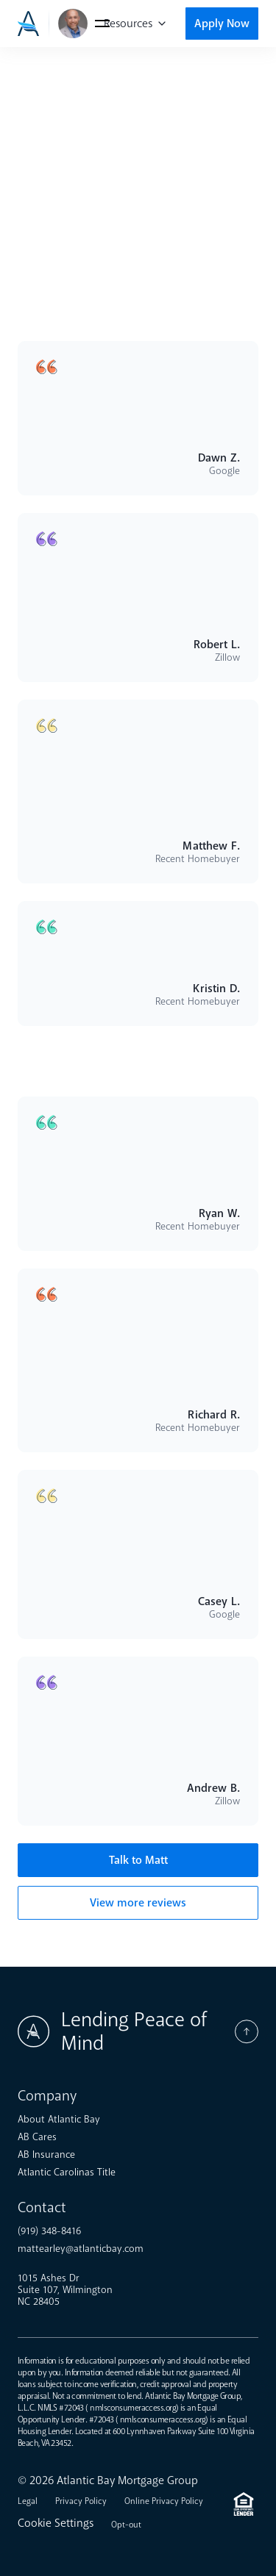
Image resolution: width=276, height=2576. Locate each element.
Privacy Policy (81, 2501)
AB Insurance (46, 2155)
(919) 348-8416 (49, 2231)
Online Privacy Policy (163, 2501)
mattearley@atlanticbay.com (81, 2249)
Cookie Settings (55, 2523)
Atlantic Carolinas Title (67, 2172)
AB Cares (37, 2137)
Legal (28, 2501)
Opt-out (126, 2524)
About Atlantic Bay (59, 2119)
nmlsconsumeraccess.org (133, 2408)
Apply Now (222, 23)
